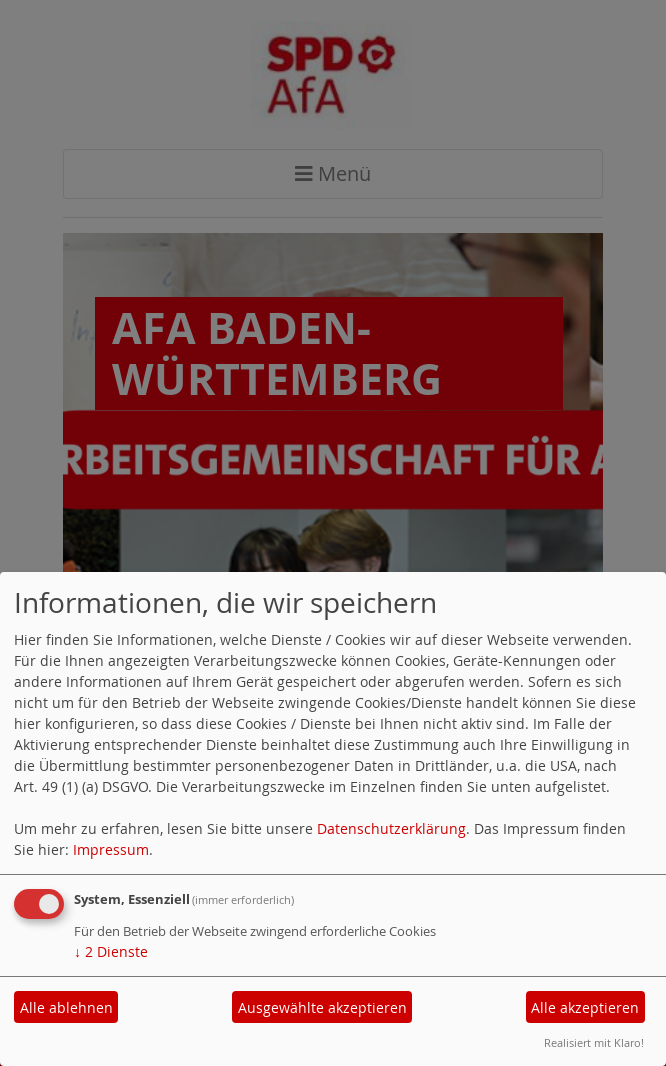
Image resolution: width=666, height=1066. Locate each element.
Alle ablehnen (66, 1007)
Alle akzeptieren (585, 1007)
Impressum (111, 849)
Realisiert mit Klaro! (594, 1042)
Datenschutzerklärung (391, 828)
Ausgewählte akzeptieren (322, 1007)
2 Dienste (111, 951)
